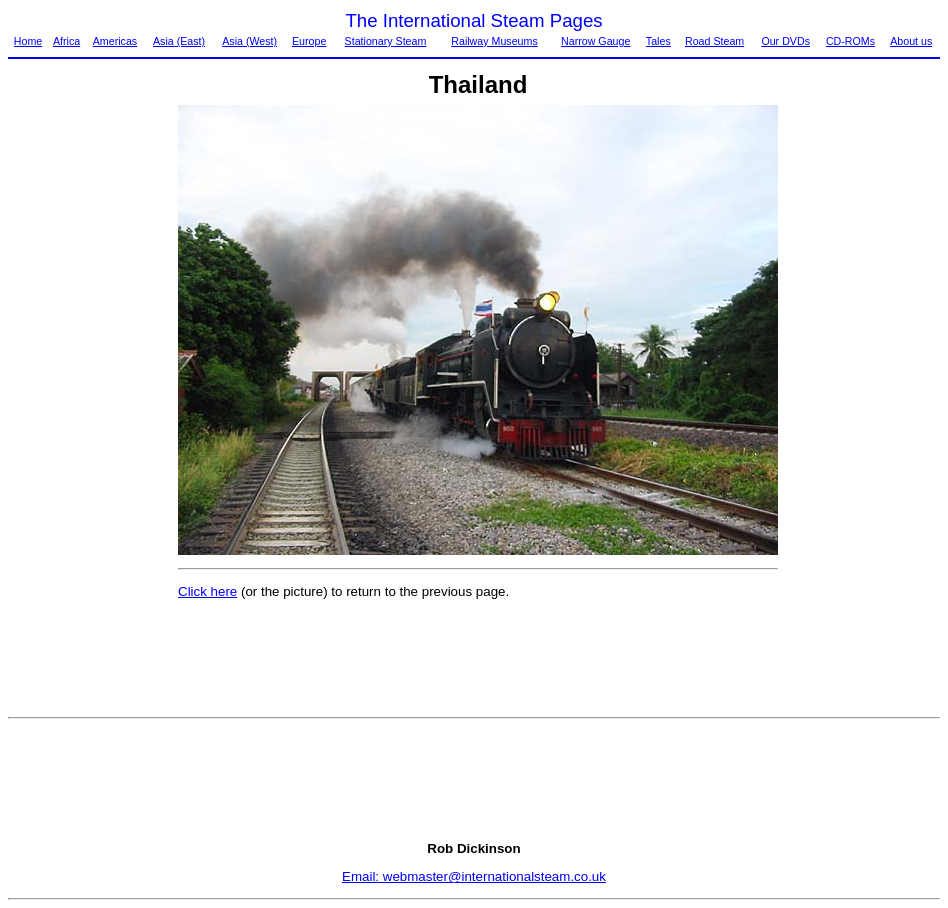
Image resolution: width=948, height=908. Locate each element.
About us (911, 41)
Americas (115, 41)
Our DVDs (785, 41)
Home (28, 41)
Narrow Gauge (595, 41)
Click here (207, 591)
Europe (309, 41)
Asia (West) (249, 41)
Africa (66, 41)
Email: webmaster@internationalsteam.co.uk (474, 876)
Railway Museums (494, 41)
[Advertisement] (92, 405)
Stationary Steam (386, 41)
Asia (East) (179, 41)
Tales (658, 41)
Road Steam (714, 41)
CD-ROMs (850, 41)
